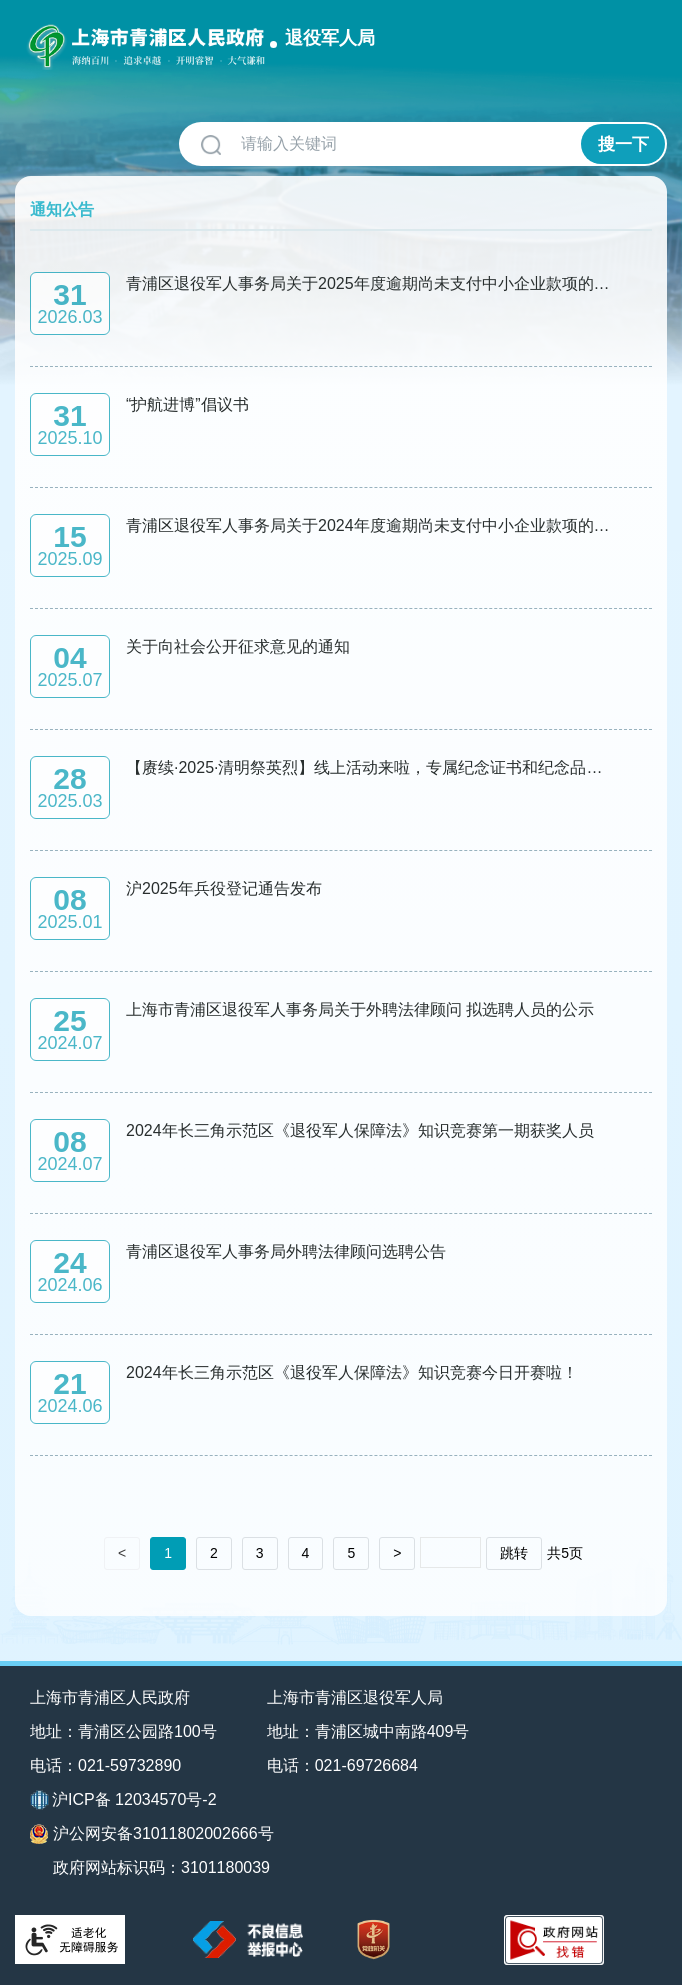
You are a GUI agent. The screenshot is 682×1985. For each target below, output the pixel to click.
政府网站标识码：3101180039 (161, 1867)
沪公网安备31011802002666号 (152, 1834)
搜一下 (623, 144)
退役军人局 (330, 38)
